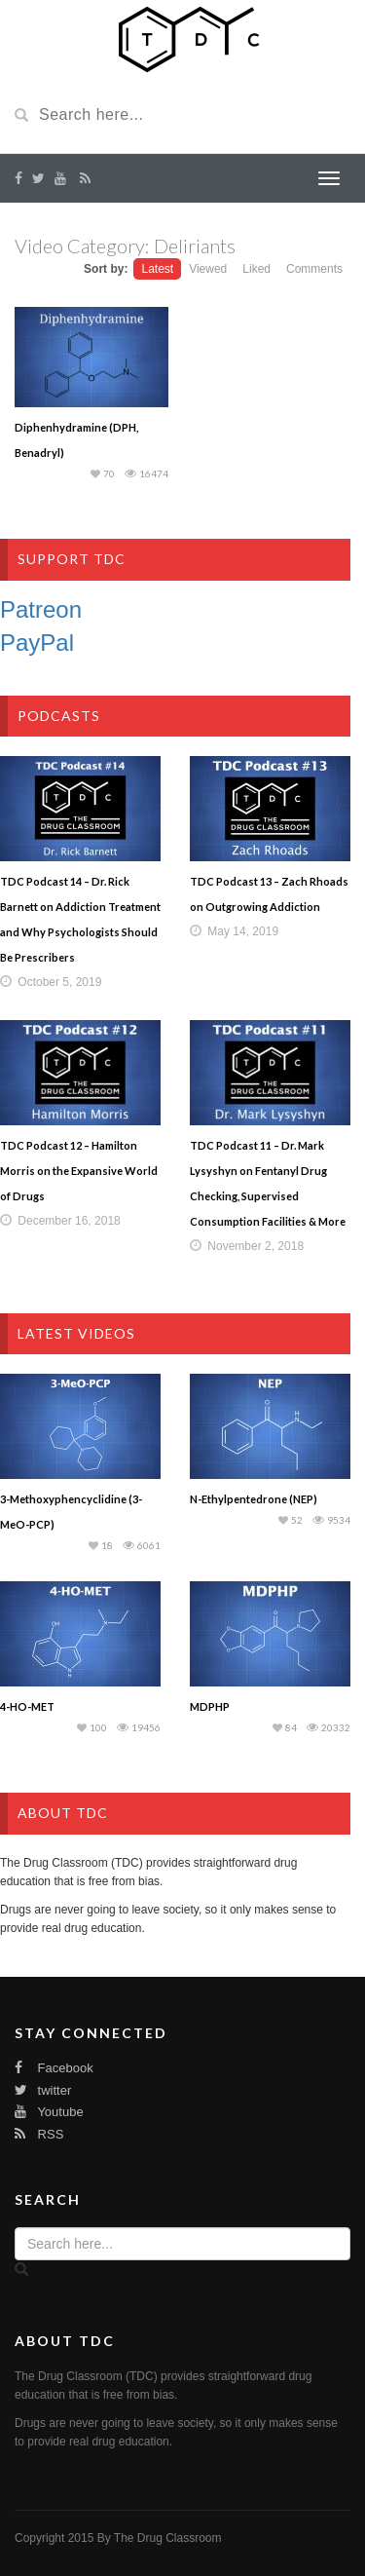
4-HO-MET (27, 1706)
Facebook (54, 2068)
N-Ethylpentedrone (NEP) (253, 1499)
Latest (157, 269)
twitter (43, 2090)
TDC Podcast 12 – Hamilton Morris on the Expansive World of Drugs (79, 1170)
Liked (256, 269)
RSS (39, 2134)
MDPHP (210, 1706)
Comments (314, 269)
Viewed (208, 269)
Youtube (49, 2111)
